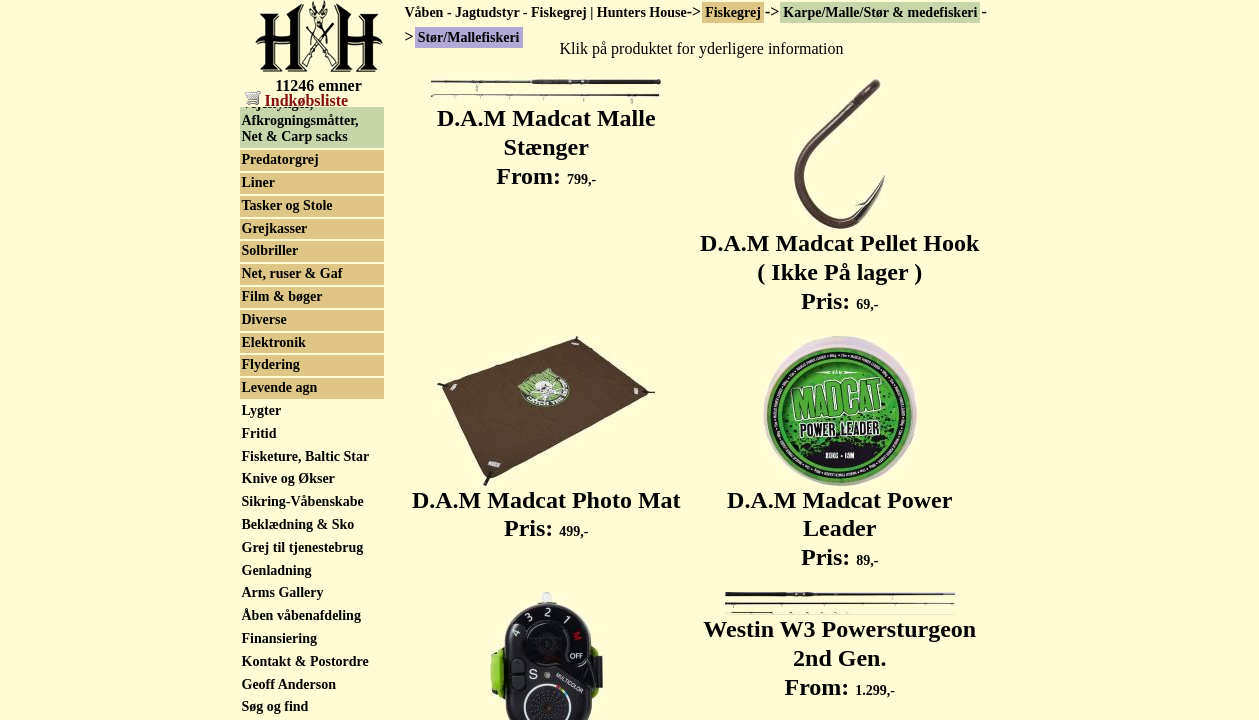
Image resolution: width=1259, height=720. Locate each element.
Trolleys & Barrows (300, 162)
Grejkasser (275, 310)
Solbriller (270, 332)
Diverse (264, 401)
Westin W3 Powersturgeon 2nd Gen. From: (839, 647)
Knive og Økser (288, 560)
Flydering (271, 446)
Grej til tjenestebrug (303, 629)
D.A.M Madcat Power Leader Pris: (839, 518)
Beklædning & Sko (298, 606)
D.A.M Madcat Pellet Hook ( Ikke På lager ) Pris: (839, 261)
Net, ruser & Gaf (292, 355)
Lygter (262, 492)
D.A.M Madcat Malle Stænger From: (546, 136)
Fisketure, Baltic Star (306, 538)
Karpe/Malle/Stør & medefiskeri (880, 12)
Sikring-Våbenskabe (303, 583)
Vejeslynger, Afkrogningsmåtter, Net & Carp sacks (300, 202)
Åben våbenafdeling (301, 697)
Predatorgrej (280, 241)
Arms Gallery (283, 674)
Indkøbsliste (297, 100)
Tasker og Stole (287, 287)
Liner (258, 264)
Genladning (277, 652)
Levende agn (280, 469)
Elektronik (274, 424)
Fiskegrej (733, 12)
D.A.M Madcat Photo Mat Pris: (546, 503)
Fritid (259, 515)
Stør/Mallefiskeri (293, 116)
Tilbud (262, 139)
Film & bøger (282, 378)
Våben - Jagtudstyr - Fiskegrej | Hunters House (546, 12)
